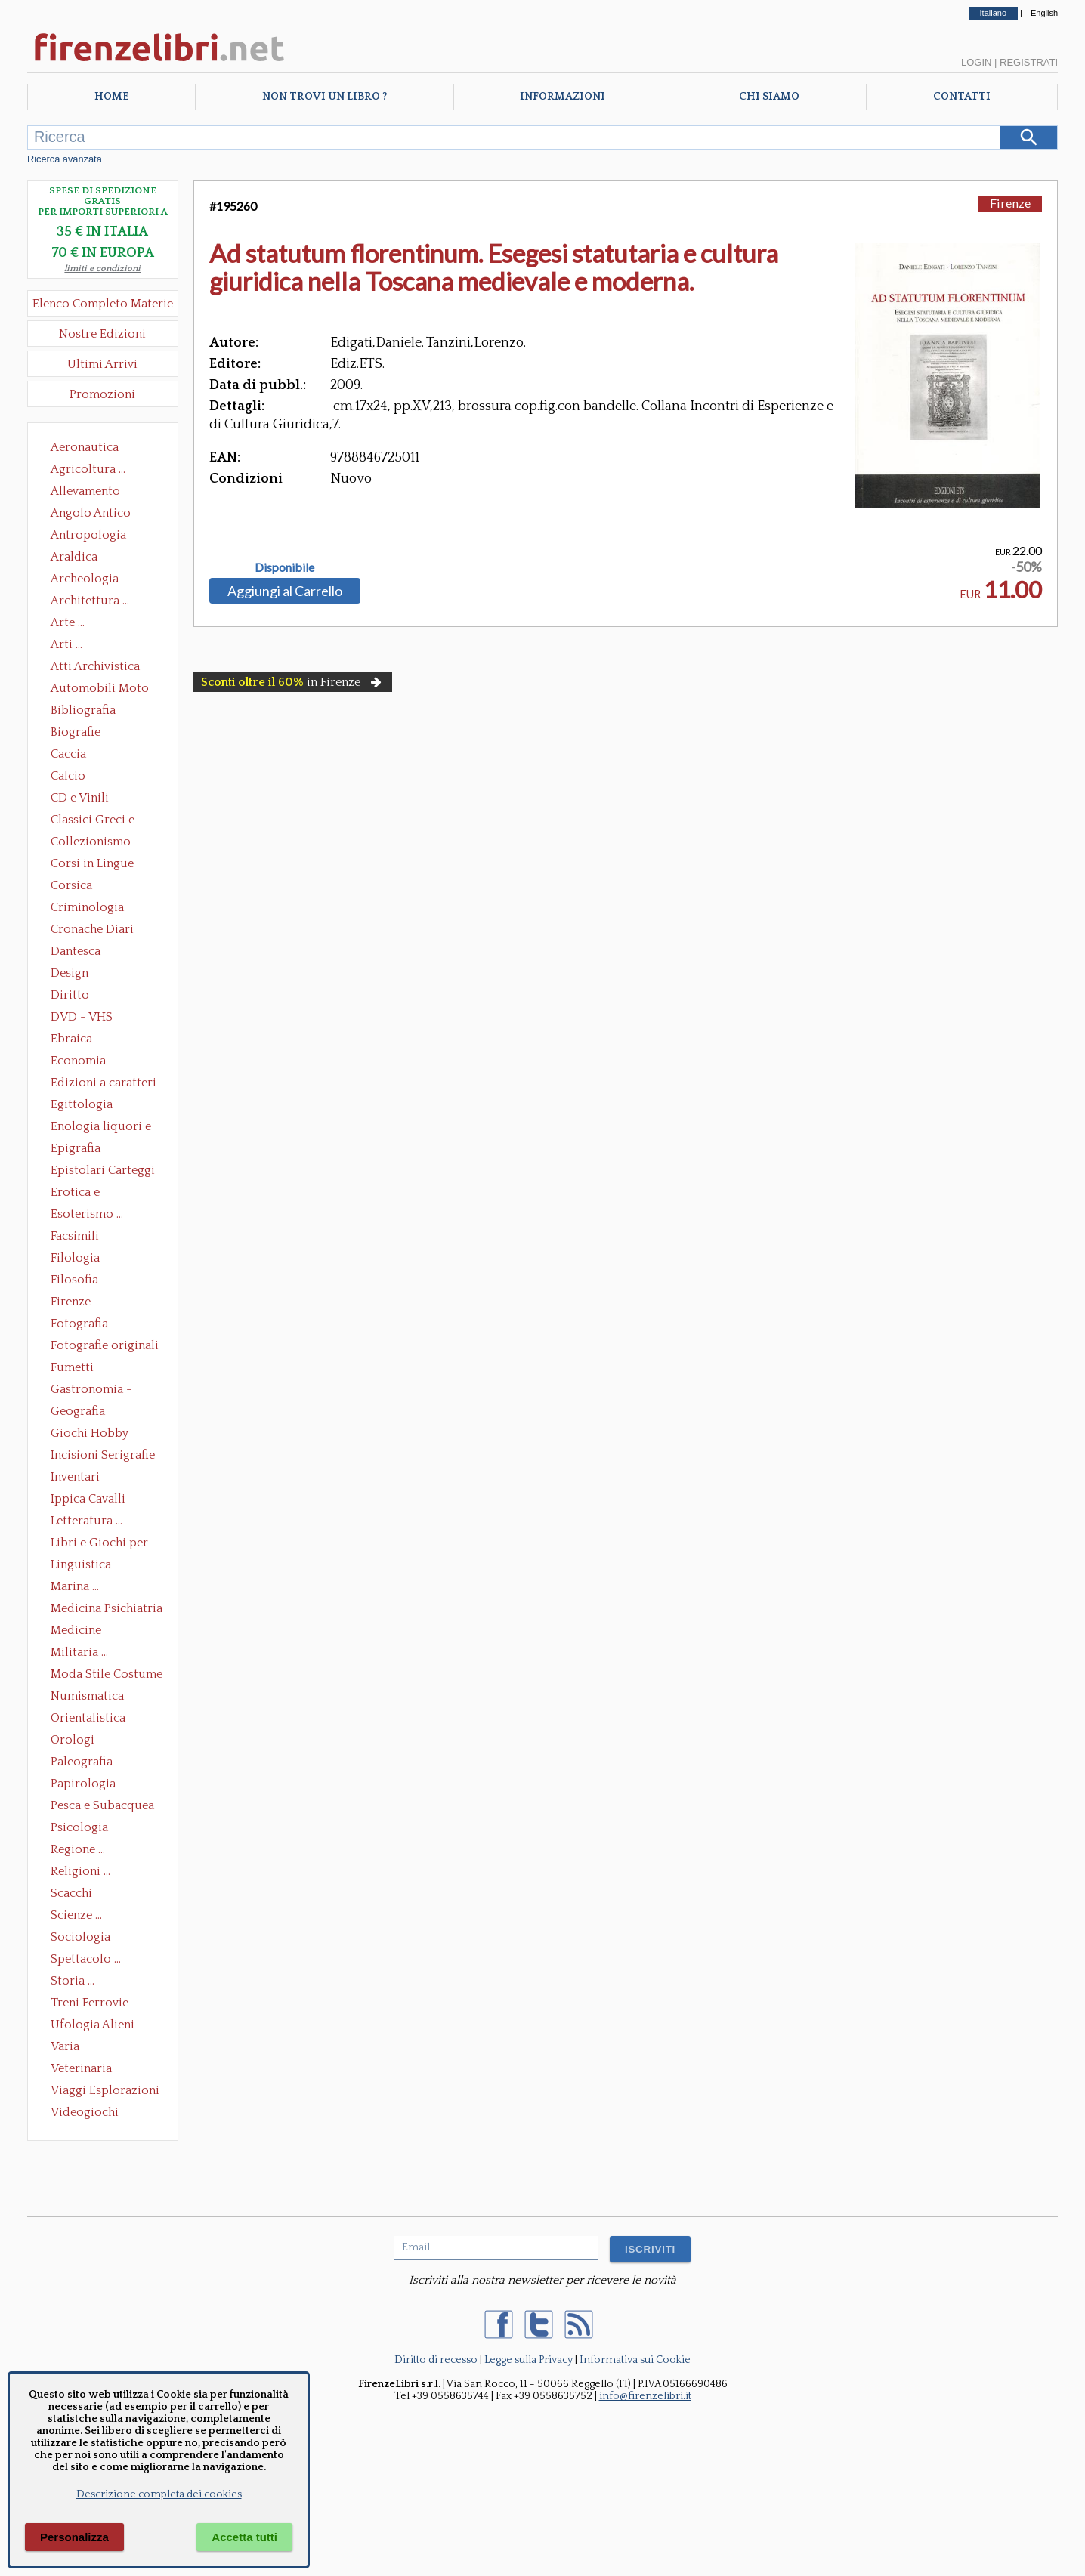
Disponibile (284, 567)
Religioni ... (80, 1871)
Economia (78, 1060)
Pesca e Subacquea (102, 1805)
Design (69, 973)
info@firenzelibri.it (645, 2396)
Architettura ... (90, 600)
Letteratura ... (86, 1520)
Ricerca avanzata (64, 159)
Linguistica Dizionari (81, 1566)
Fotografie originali (105, 1345)
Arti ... (66, 644)
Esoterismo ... (87, 1214)
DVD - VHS (82, 1017)
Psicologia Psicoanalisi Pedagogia (83, 1829)
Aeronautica (85, 447)
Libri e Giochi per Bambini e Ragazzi (100, 1544)
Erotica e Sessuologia (84, 1193)
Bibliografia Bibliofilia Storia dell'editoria (96, 711)
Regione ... (78, 1849)
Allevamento (85, 491)
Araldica (74, 557)
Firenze (71, 1301)
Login (976, 62)
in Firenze (293, 682)
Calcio (68, 776)
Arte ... (68, 622)
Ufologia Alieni (92, 2024)
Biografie (75, 732)
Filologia (75, 1258)
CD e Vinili (80, 798)
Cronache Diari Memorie (92, 930)
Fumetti (72, 1367)
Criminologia (87, 907)
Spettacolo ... (86, 1959)
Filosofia (74, 1279)
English (1044, 12)
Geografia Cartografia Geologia (82, 1412)
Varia (65, 2046)
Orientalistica (88, 1718)
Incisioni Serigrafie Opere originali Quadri (103, 1456)
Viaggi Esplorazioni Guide (105, 2091)
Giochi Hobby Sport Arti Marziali (103, 1434)
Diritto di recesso (436, 2360)
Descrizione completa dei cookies (159, 2494)
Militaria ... (79, 1652)
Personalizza (74, 2537)
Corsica (71, 885)
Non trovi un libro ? (324, 97)
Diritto (70, 995)
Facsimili (75, 1236)
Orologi (72, 1740)
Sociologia (80, 1937)
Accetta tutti (244, 2537)
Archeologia (85, 578)
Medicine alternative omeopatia (80, 1631)
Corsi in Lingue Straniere (92, 865)
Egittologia (82, 1104)
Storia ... (72, 1981)
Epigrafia (75, 1148)
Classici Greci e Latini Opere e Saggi (106, 821)
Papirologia (83, 1783)
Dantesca (75, 951)
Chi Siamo (769, 97)
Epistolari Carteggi (103, 1170)
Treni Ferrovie (89, 2002)
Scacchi (71, 1893)
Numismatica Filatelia (87, 1697)
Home (111, 97)
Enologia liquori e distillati (101, 1128)
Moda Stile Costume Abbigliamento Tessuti (106, 1675)
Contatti (962, 97)
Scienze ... (76, 1915)
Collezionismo (91, 841)
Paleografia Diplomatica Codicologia (85, 1763)
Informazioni (562, 97)
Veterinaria (81, 2068)
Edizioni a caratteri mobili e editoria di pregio (105, 1084)
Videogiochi (85, 2112)
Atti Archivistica (95, 666)
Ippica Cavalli (88, 1499)
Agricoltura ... (88, 469)
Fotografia (79, 1323)
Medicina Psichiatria (106, 1608)
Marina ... (75, 1586)
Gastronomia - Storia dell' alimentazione (91, 1390)
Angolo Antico (91, 513)
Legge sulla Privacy (528, 2360)
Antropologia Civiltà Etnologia (97, 536)
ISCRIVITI (650, 2249)
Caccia (68, 754)
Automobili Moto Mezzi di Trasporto (103, 689)
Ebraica (71, 1039)
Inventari (75, 1477)
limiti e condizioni (102, 268)
